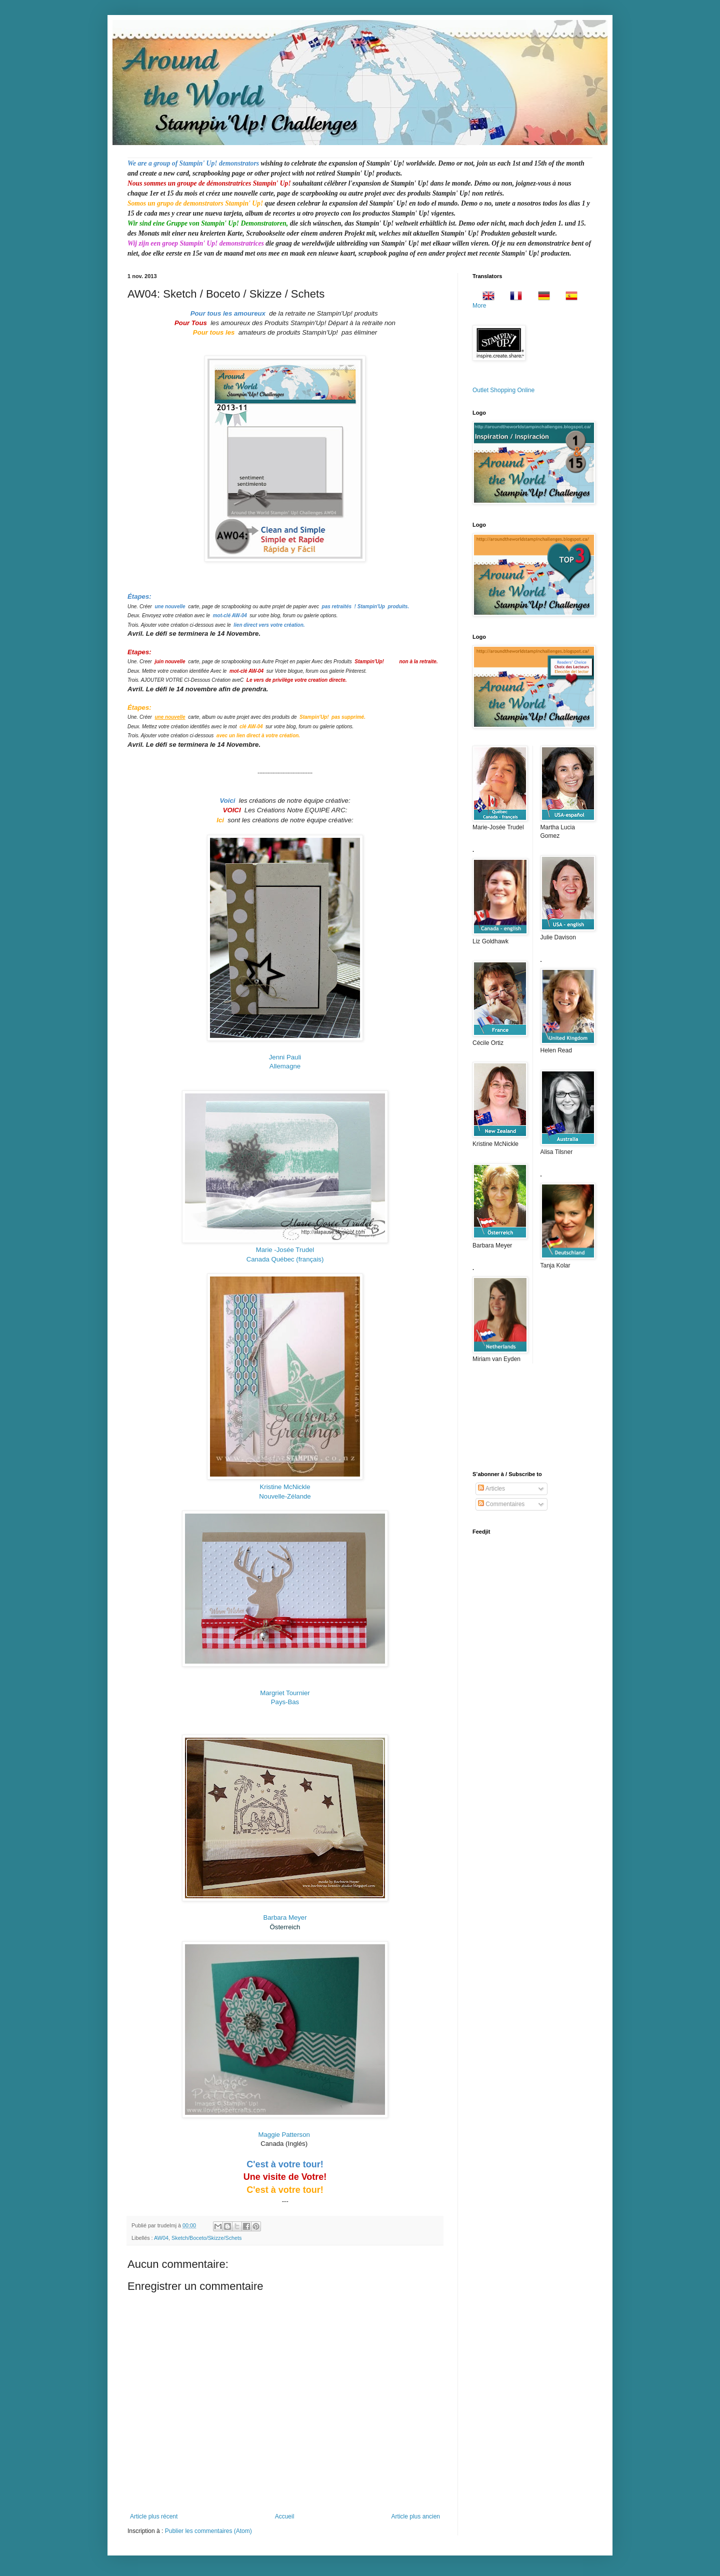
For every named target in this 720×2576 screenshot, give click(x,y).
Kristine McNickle (285, 1487)
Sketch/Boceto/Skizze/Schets (207, 2238)
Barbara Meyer (284, 1917)
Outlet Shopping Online (503, 390)
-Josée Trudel (285, 1249)
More (479, 305)
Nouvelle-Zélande (284, 1496)
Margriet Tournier (285, 1693)
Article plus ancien (416, 2516)
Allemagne (285, 1066)
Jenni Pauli (285, 1057)
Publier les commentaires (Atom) (208, 2530)
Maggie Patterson (285, 2134)
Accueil (284, 2516)
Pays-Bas (285, 1702)
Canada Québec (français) (285, 1259)
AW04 (161, 2238)
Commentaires (501, 1504)
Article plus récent (154, 2516)
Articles (491, 1488)
